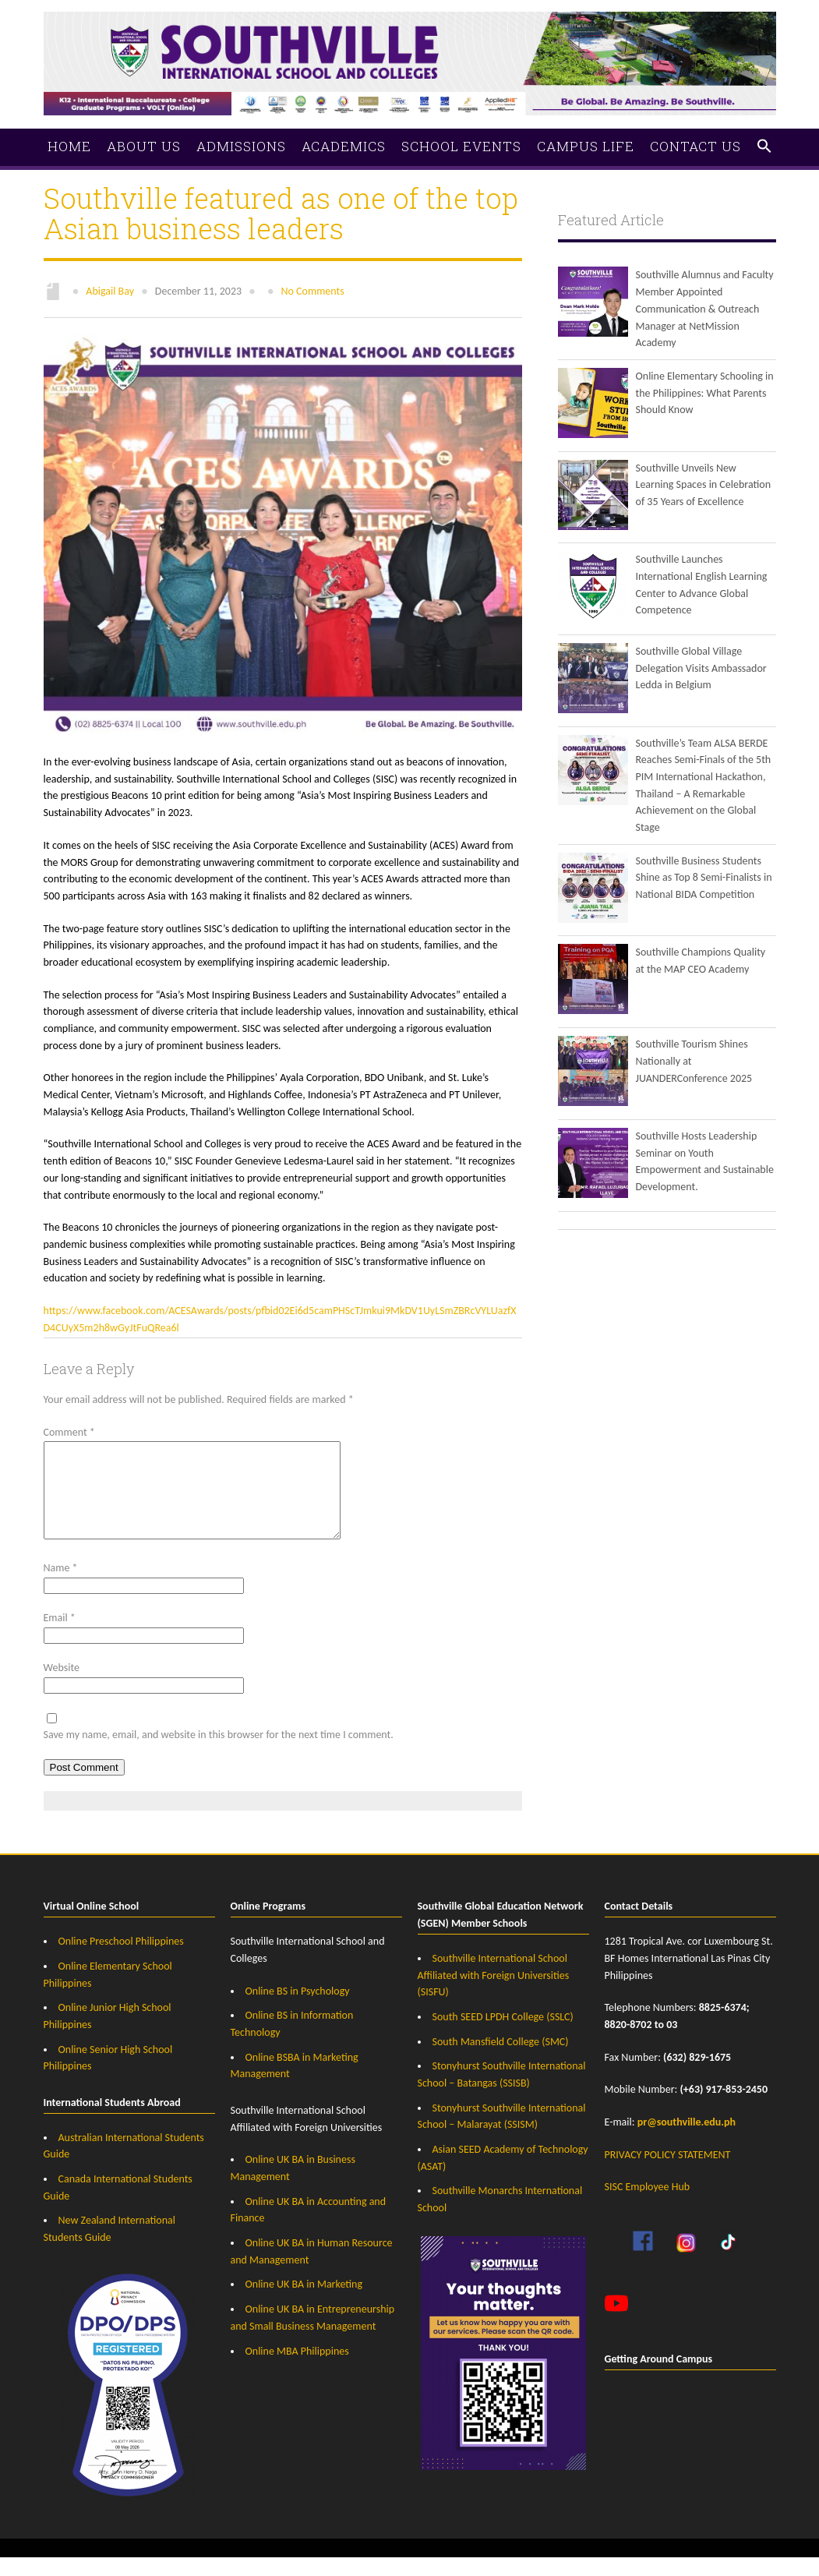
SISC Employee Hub (647, 2205)
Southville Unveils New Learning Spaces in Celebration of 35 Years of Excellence (703, 484)
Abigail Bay (110, 291)
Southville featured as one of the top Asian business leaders (281, 213)
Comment (69, 1432)
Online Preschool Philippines (121, 1959)
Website (61, 1686)
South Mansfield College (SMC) (500, 2060)
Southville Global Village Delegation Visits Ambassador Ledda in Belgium (701, 668)
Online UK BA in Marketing (304, 2302)
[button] (764, 147)
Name (61, 1586)
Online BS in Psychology (297, 2009)
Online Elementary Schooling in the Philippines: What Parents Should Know (705, 392)
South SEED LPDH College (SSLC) (503, 2035)
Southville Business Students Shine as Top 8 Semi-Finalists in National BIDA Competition (704, 877)
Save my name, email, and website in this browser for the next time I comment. (219, 1753)
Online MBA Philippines (297, 2369)
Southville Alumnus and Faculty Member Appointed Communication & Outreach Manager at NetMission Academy (705, 308)
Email (60, 1636)
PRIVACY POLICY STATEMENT (668, 2173)
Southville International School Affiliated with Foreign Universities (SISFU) (494, 1993)
